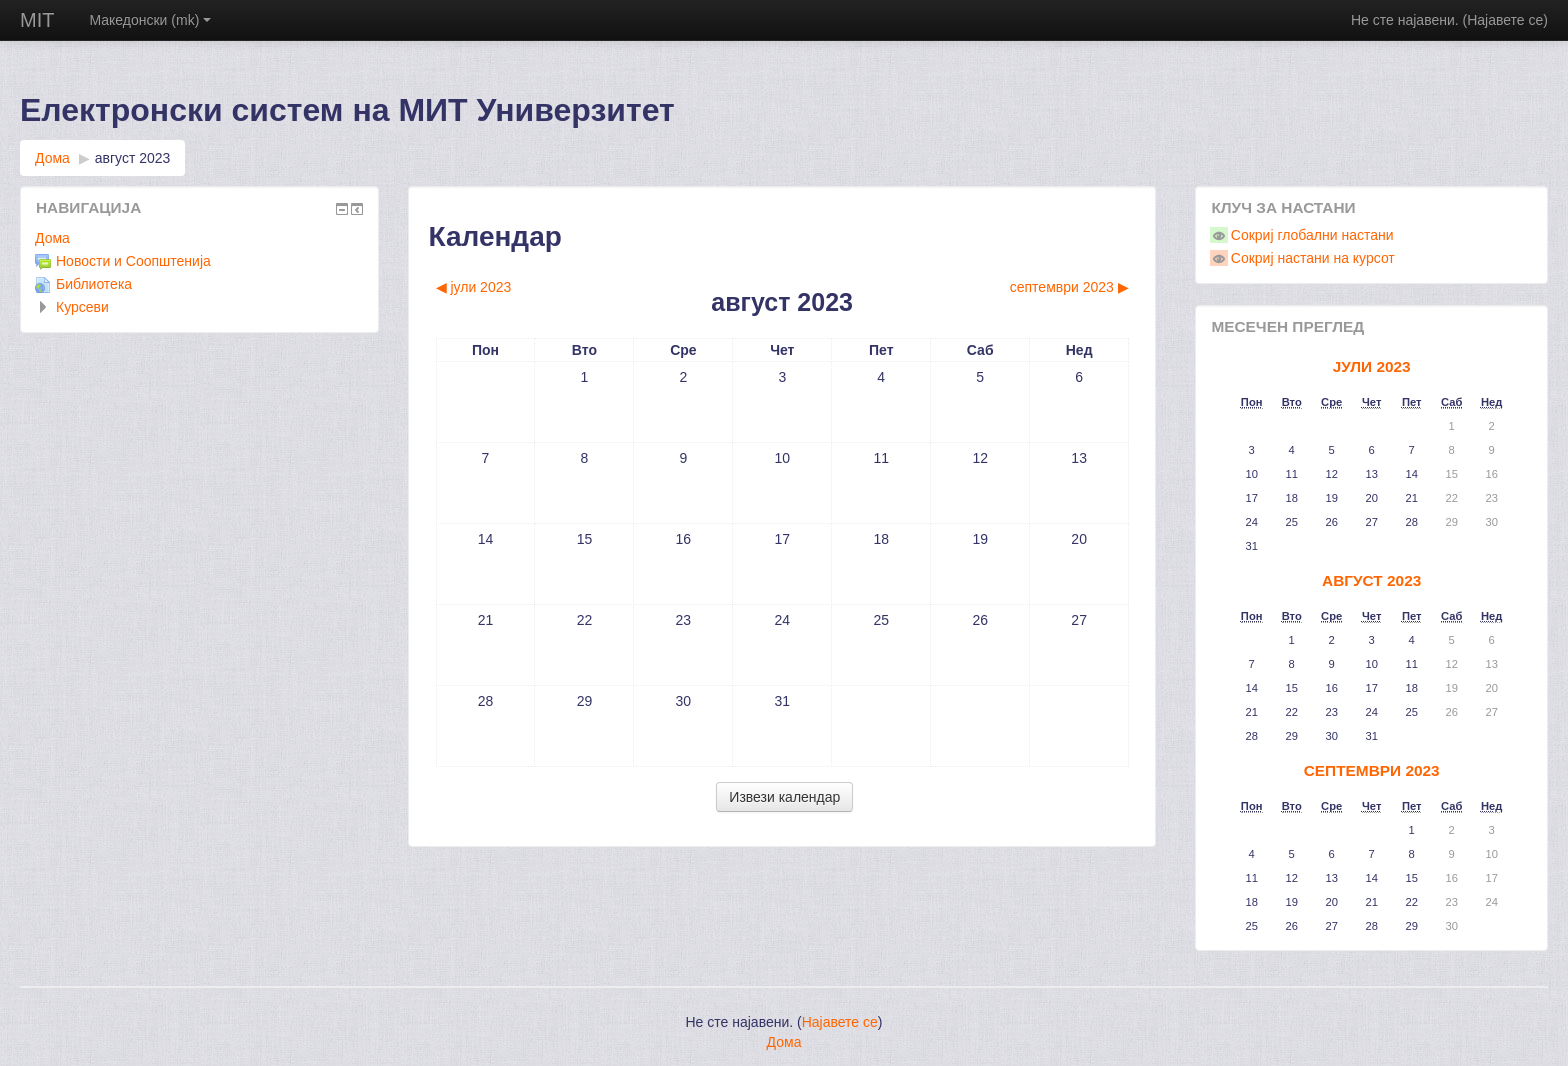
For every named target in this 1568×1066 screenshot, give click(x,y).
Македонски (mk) (150, 20)
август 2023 (133, 158)
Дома (52, 158)
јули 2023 (1372, 366)
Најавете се (1505, 20)
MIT (37, 20)
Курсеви (82, 307)
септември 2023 (1372, 770)
